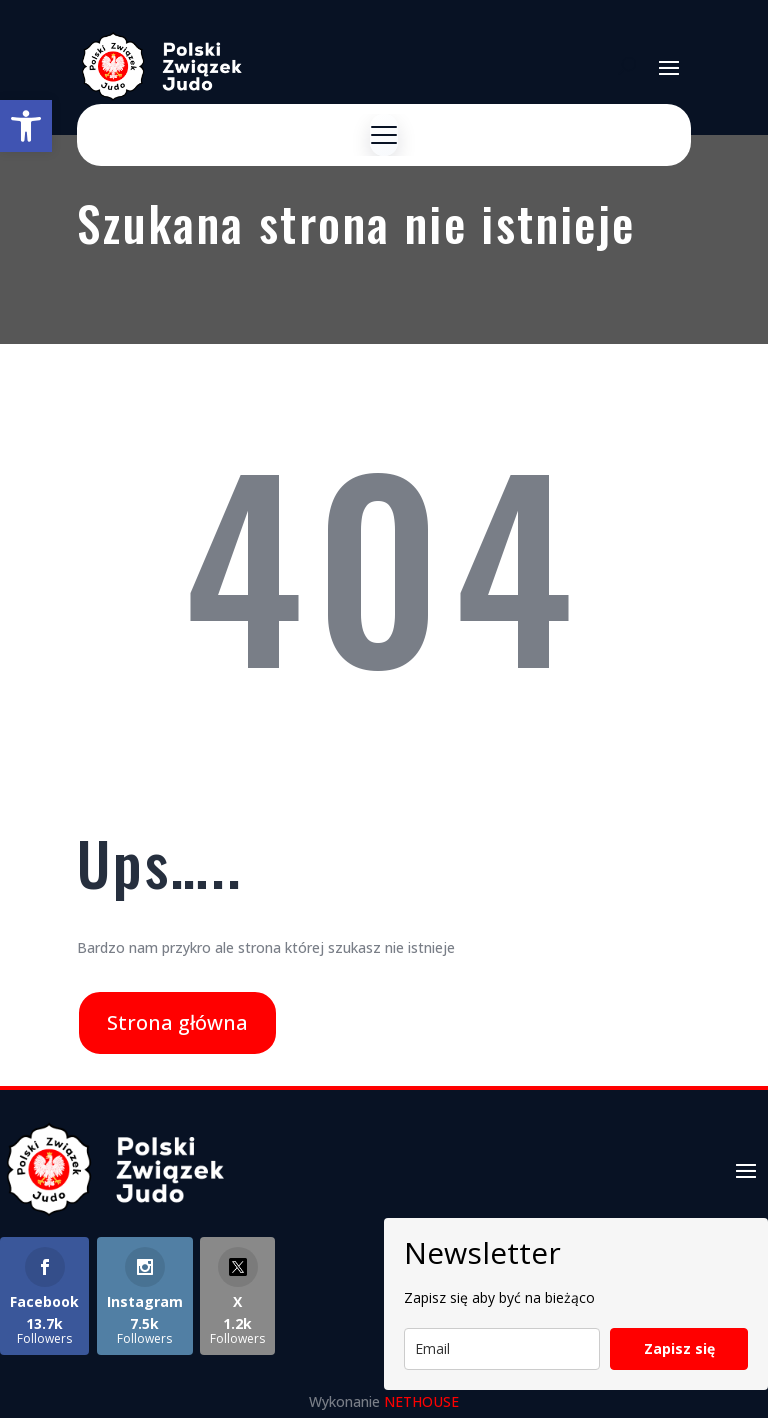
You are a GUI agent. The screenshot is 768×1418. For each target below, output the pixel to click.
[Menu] (384, 135)
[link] (26, 126)
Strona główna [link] (177, 1022)
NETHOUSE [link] (421, 1401)
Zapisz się (679, 1348)
